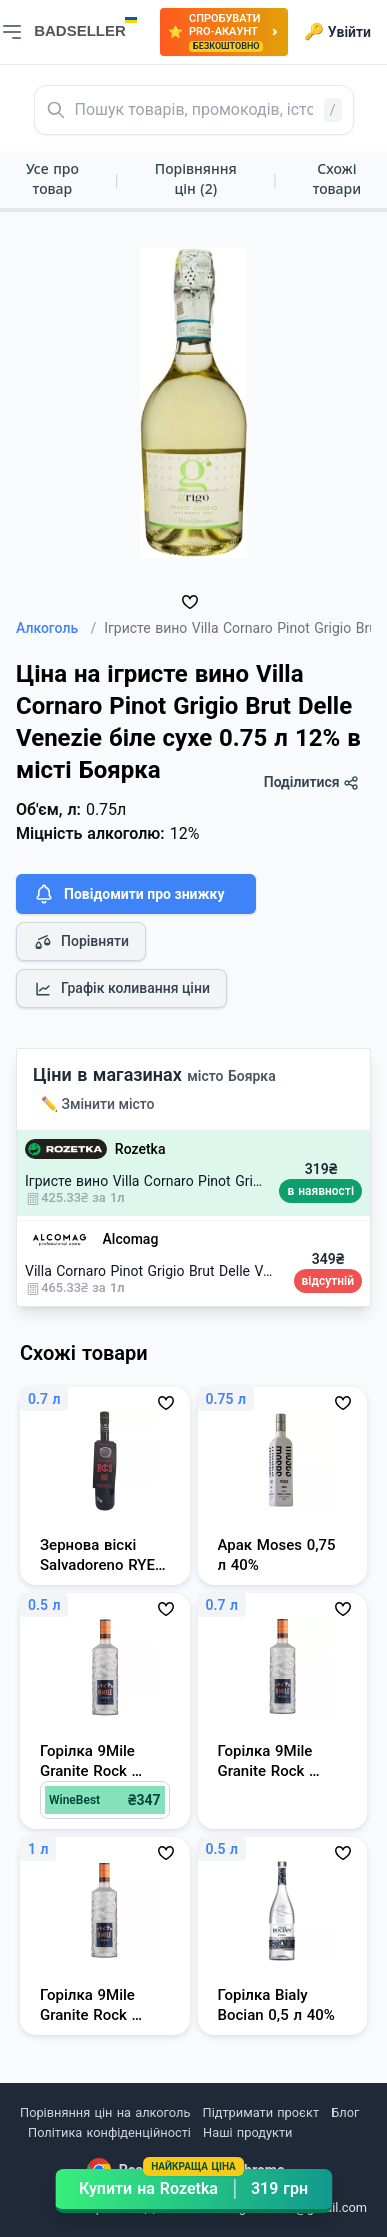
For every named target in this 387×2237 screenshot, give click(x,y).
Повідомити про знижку (128, 894)
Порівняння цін (196, 178)
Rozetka (140, 1149)
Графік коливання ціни (121, 989)
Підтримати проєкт (261, 2112)
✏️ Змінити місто (98, 1104)
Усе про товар (52, 178)
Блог (345, 2112)
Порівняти (81, 942)
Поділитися (311, 782)
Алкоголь (56, 628)
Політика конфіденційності (109, 2132)
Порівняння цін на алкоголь (105, 2112)
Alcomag (131, 1239)
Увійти (337, 32)
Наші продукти (247, 2132)
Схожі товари (337, 178)
